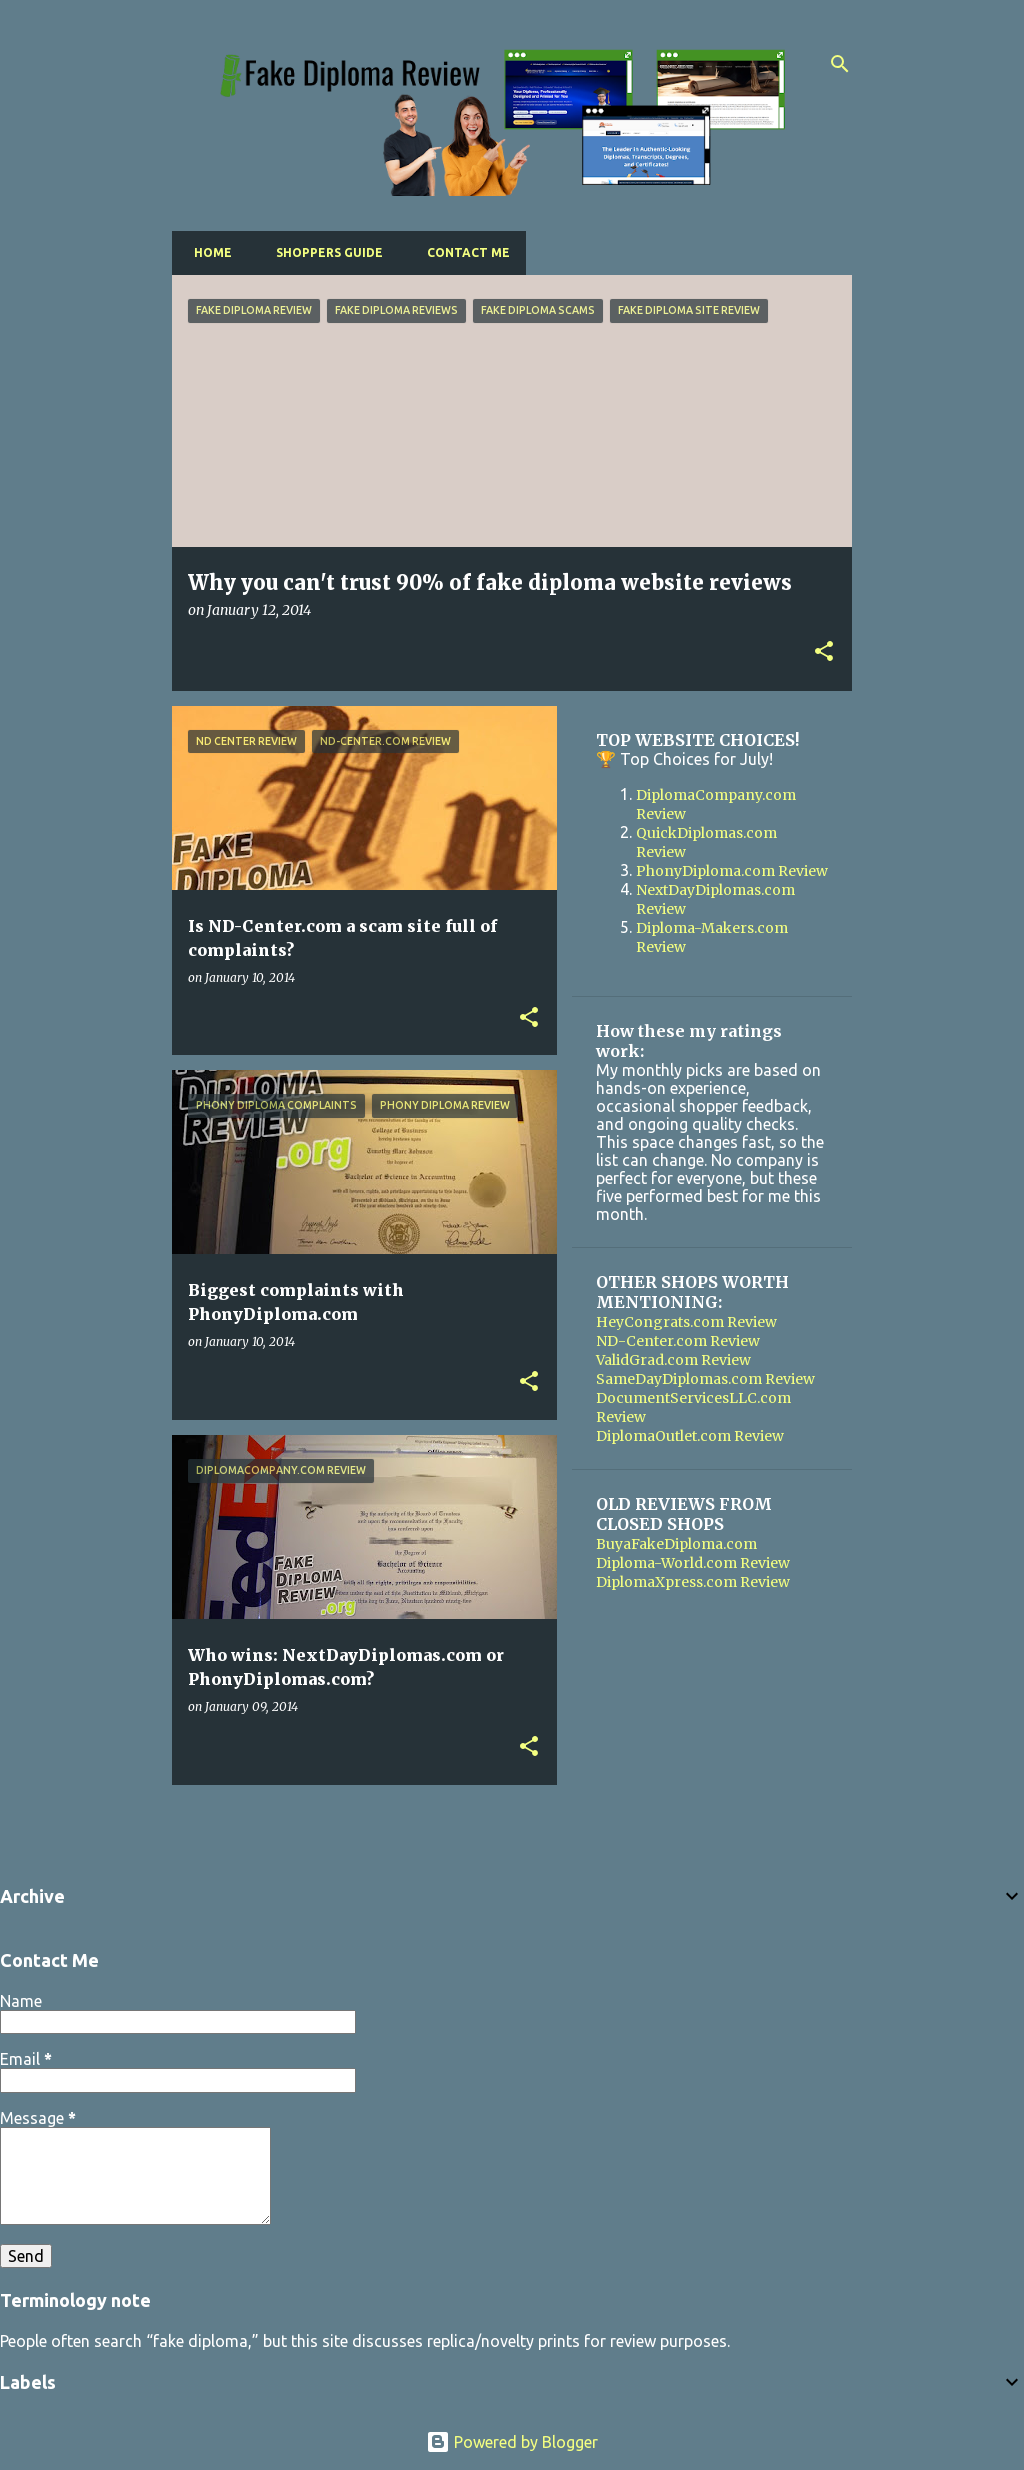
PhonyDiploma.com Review (732, 871)
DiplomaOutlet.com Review (690, 1436)
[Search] (840, 64)
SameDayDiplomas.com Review (705, 1379)
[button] (824, 652)
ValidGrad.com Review (673, 1360)
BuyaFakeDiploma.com (676, 1544)
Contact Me (462, 252)
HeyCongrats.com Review (686, 1322)
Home (207, 252)
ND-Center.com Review (678, 1341)
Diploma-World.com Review (693, 1563)
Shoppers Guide (323, 252)
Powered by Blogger (512, 2442)
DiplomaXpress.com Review (693, 1582)
